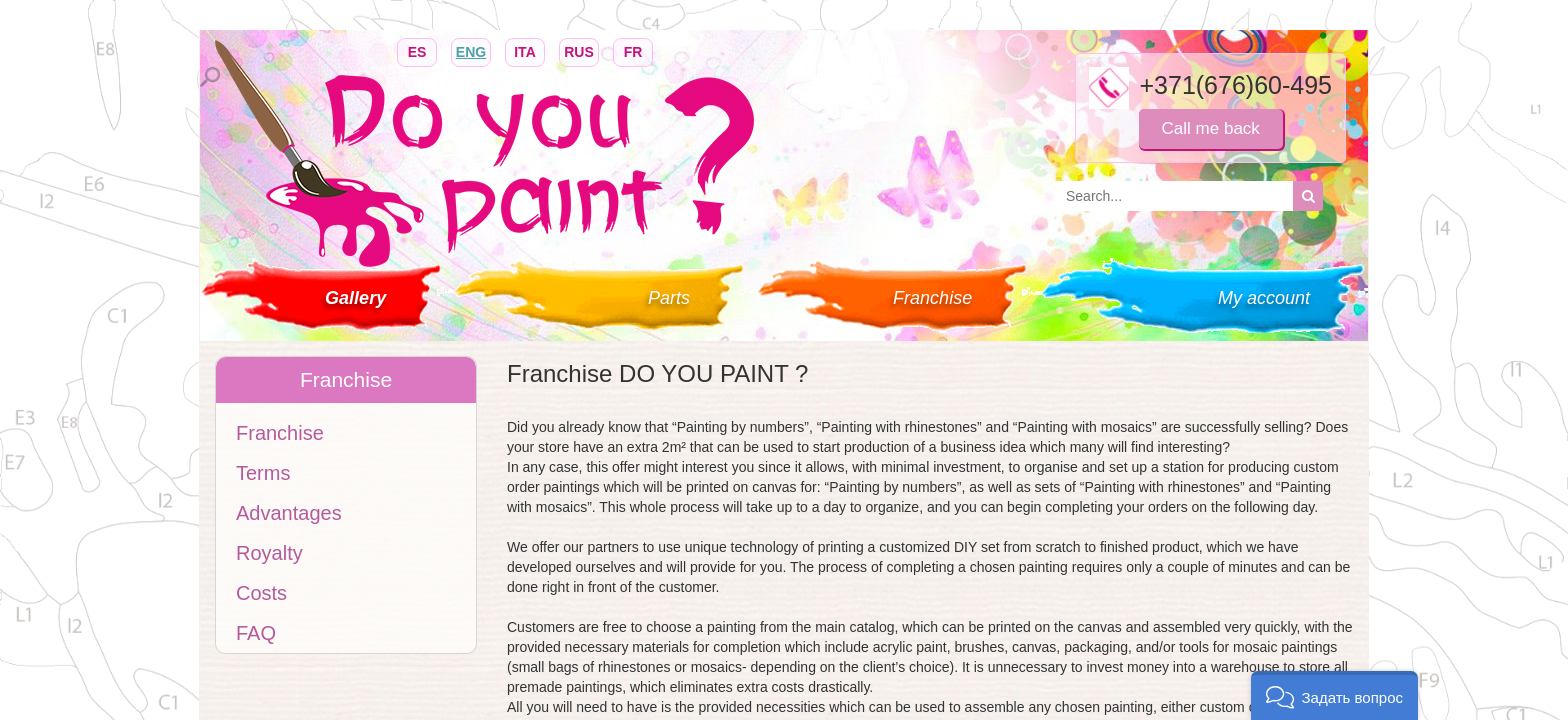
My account (1264, 298)
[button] (1334, 695)
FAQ (256, 633)
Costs (261, 593)
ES (417, 50)
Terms (263, 473)
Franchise (932, 298)
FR (633, 50)
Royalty (269, 553)
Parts (669, 298)
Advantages (289, 513)
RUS (579, 50)
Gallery (355, 298)
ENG (471, 50)
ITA (525, 50)
